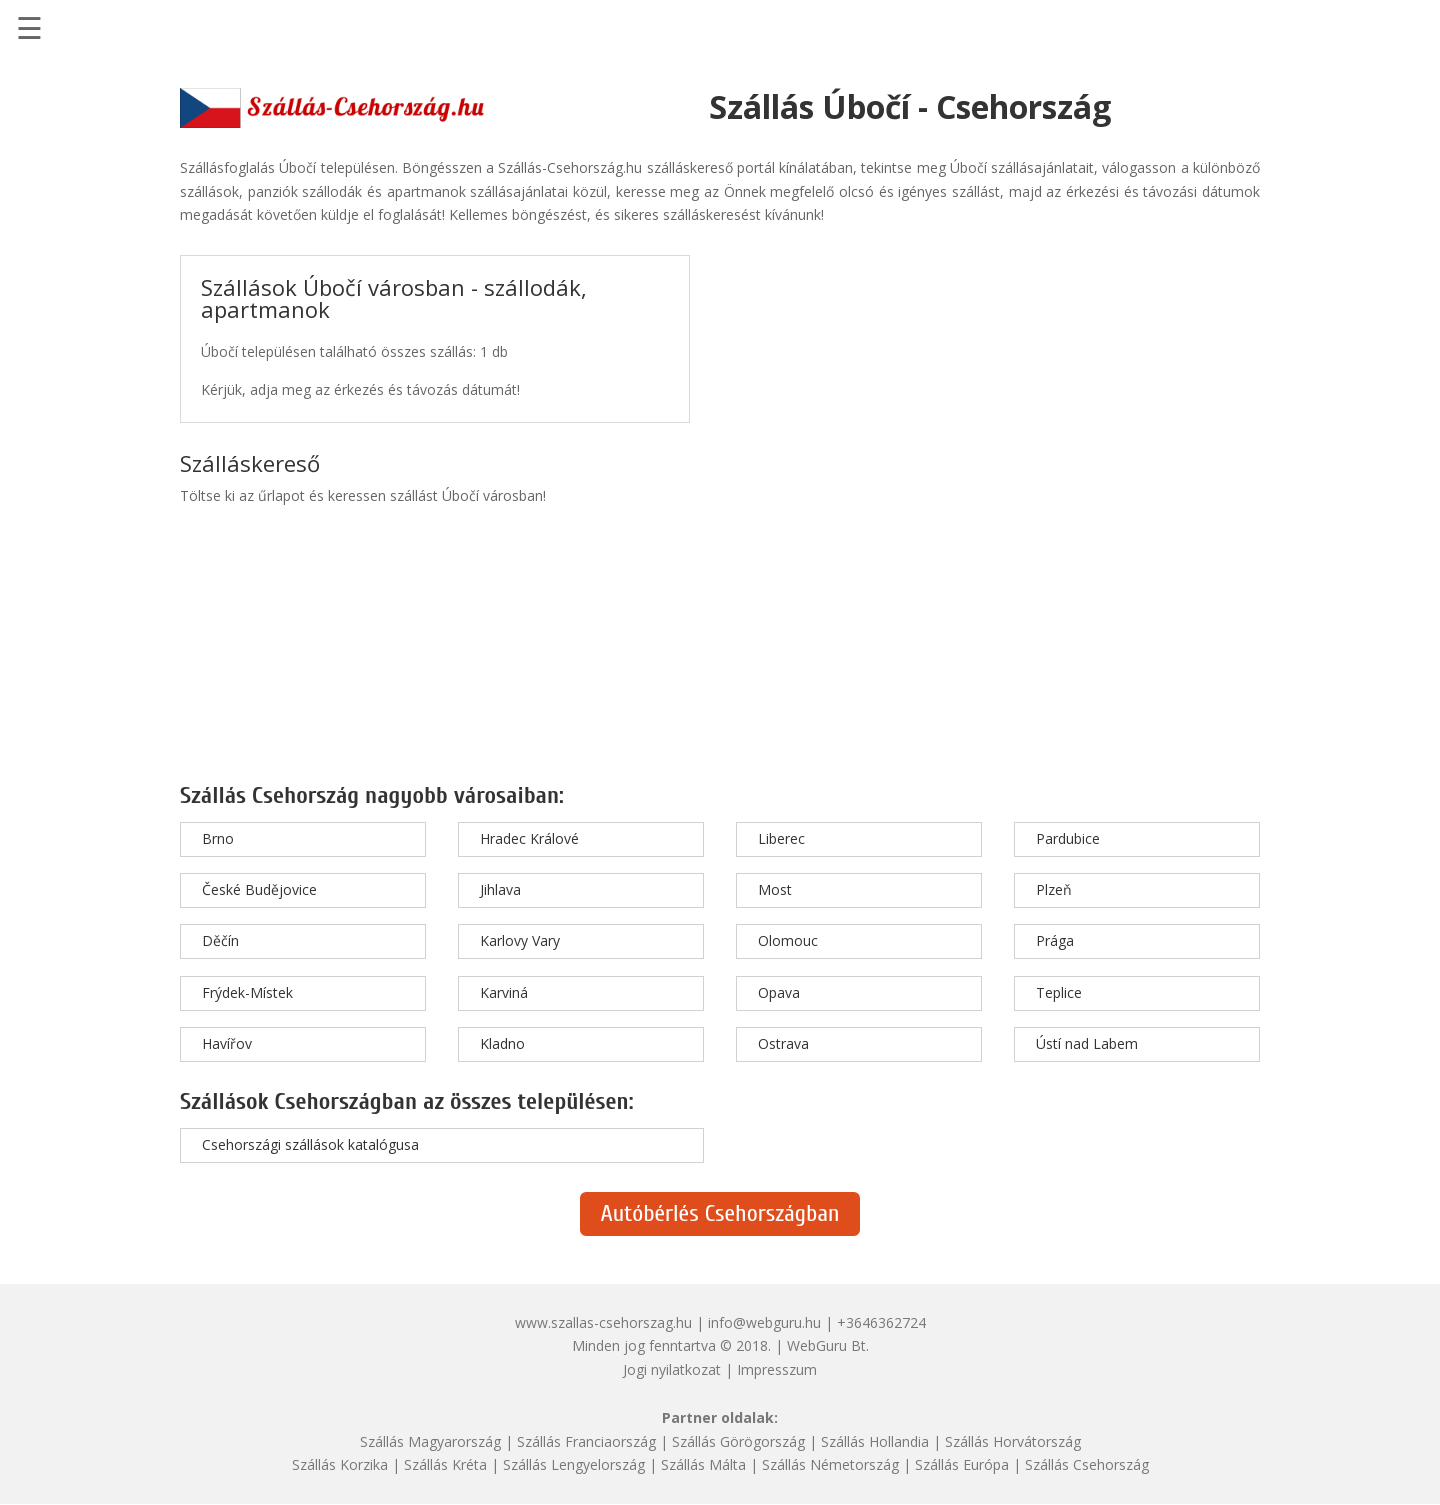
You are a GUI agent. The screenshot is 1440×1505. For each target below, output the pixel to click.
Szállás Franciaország (586, 1441)
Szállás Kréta (445, 1464)
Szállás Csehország (1087, 1464)
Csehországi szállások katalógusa (310, 1144)
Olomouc (788, 940)
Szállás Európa (962, 1464)
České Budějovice (259, 889)
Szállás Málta (703, 1464)
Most (775, 889)
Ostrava (783, 1043)
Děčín (220, 940)
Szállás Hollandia (875, 1441)
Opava (779, 992)
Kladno (502, 1043)
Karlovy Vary (520, 940)
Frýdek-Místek (247, 992)
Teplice (1059, 992)
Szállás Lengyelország (574, 1464)
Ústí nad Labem (1087, 1043)
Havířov (227, 1043)
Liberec (781, 838)
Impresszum (777, 1369)
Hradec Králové (529, 838)
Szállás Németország (830, 1464)
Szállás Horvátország (1013, 1441)
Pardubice (1068, 838)
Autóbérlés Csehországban (719, 1213)
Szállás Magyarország (430, 1441)
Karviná (504, 992)
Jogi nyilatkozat (672, 1369)
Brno (218, 838)
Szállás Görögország (738, 1441)
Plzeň (1054, 889)
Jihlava (500, 889)
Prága (1055, 940)
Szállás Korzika (340, 1464)
